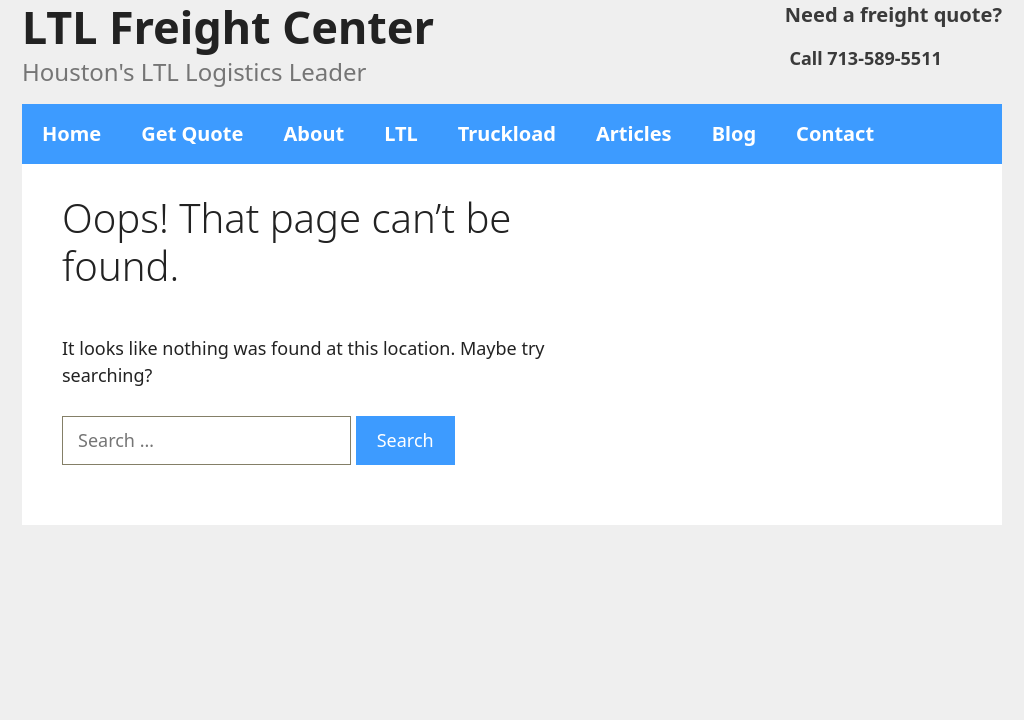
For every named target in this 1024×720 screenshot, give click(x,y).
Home (71, 133)
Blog (734, 133)
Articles (634, 133)
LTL (401, 133)
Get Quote (192, 133)
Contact (835, 133)
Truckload (507, 133)
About (314, 133)
